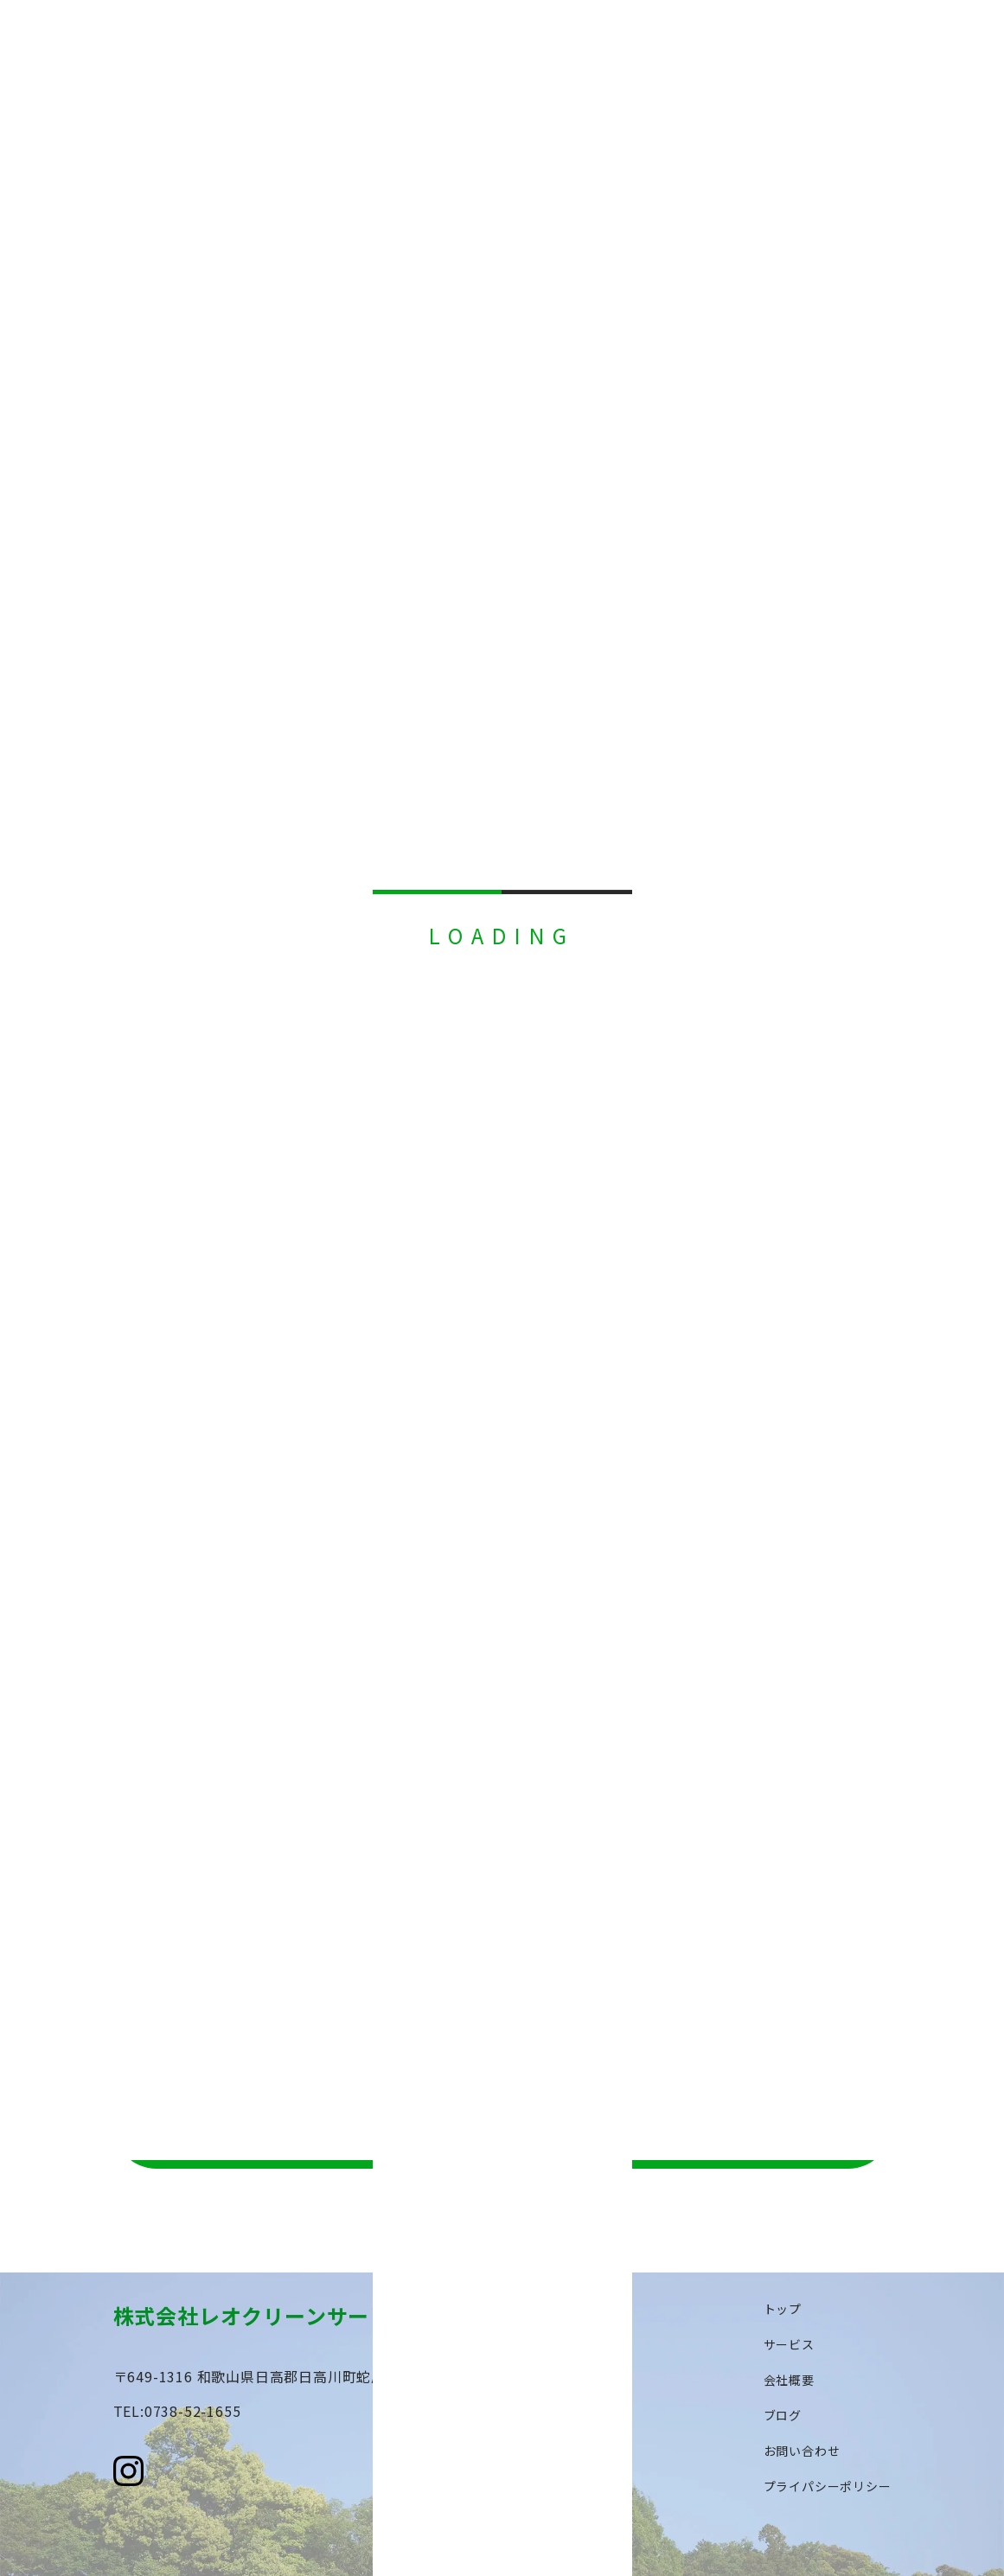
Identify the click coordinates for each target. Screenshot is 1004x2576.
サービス (789, 2344)
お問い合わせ (802, 2450)
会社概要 (789, 2379)
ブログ (783, 2415)
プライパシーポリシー (828, 2486)
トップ (783, 2308)
